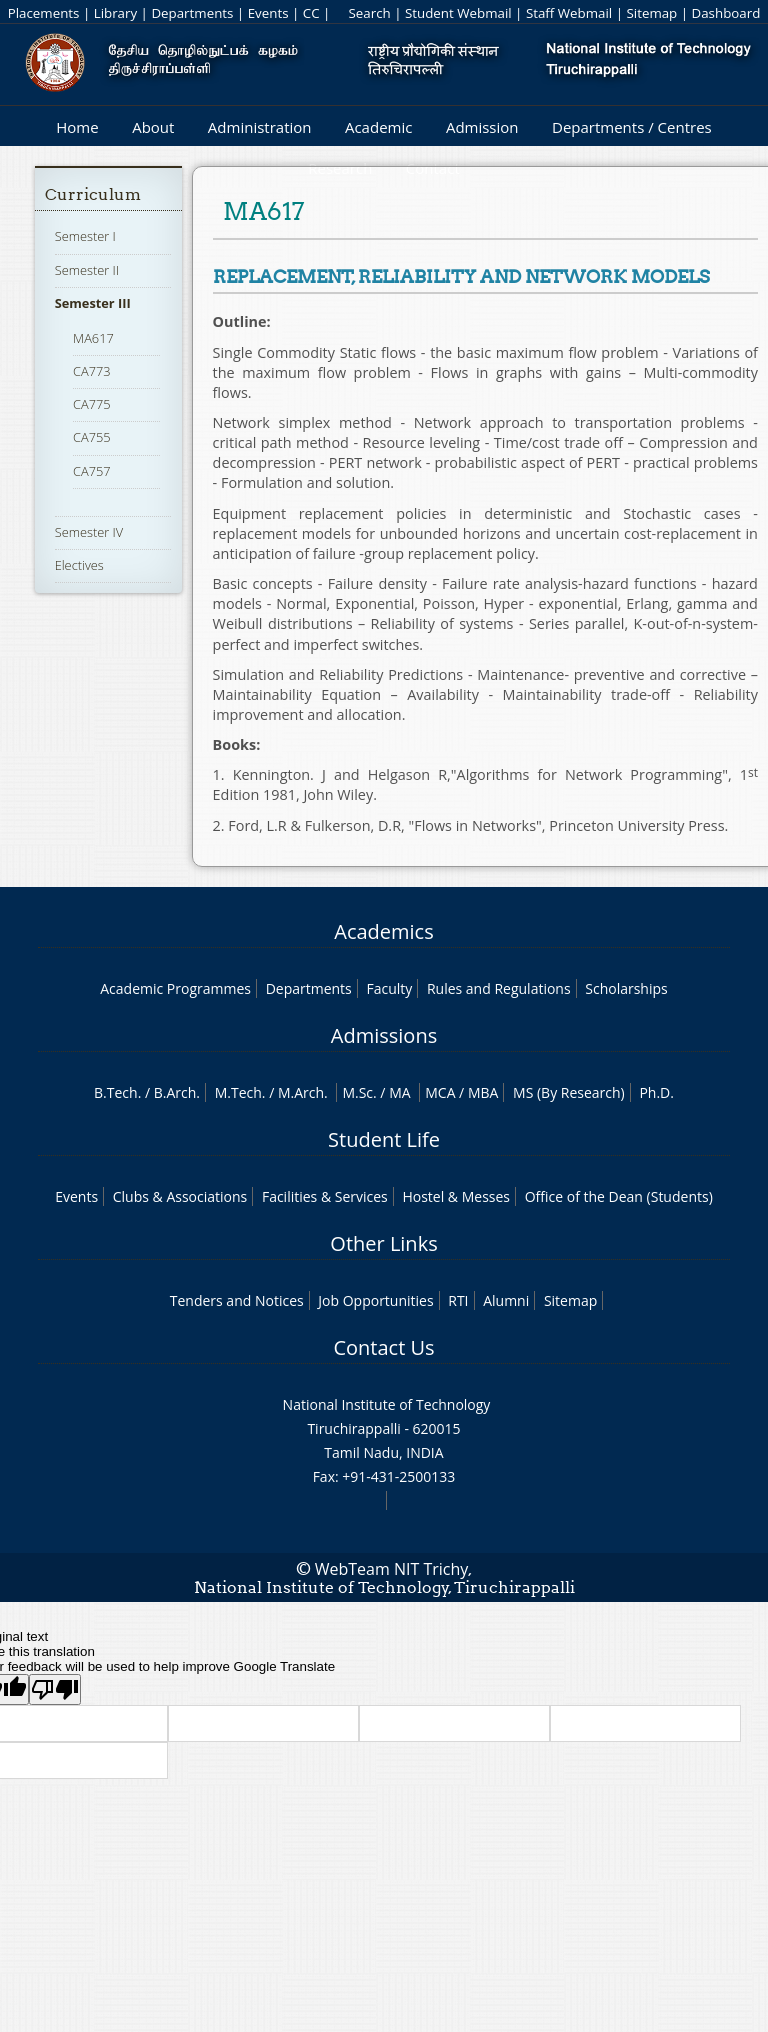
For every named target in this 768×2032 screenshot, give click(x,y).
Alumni (506, 1300)
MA (399, 1092)
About (153, 127)
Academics (383, 931)
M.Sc (357, 1092)
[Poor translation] (55, 1689)
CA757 (92, 471)
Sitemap (651, 13)
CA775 (92, 404)
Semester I (85, 236)
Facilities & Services (325, 1196)
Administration (260, 127)
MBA (483, 1092)
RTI (458, 1300)
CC (311, 13)
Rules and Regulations (499, 988)
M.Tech (238, 1092)
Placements (44, 13)
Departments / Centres (632, 127)
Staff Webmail (569, 13)
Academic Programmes (175, 988)
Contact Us (383, 1347)
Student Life (384, 1139)
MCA (440, 1092)
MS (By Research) (569, 1092)
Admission (482, 127)
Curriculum (93, 194)
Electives (79, 565)
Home (77, 127)
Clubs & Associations (180, 1196)
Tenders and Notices (237, 1300)
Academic (378, 127)
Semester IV (89, 532)
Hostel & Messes (456, 1196)
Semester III (93, 303)
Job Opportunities (375, 1300)
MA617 (93, 338)
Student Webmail (458, 13)
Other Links (383, 1243)
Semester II (87, 270)
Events (268, 13)
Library (115, 13)
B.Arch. (177, 1092)
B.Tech (116, 1092)
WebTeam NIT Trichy (392, 1569)
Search (369, 13)
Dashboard (726, 13)
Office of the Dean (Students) (619, 1196)
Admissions (384, 1035)
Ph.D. (656, 1092)
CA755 (92, 437)
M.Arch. (303, 1092)
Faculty (389, 988)
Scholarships (626, 988)
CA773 (92, 371)
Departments (192, 13)
